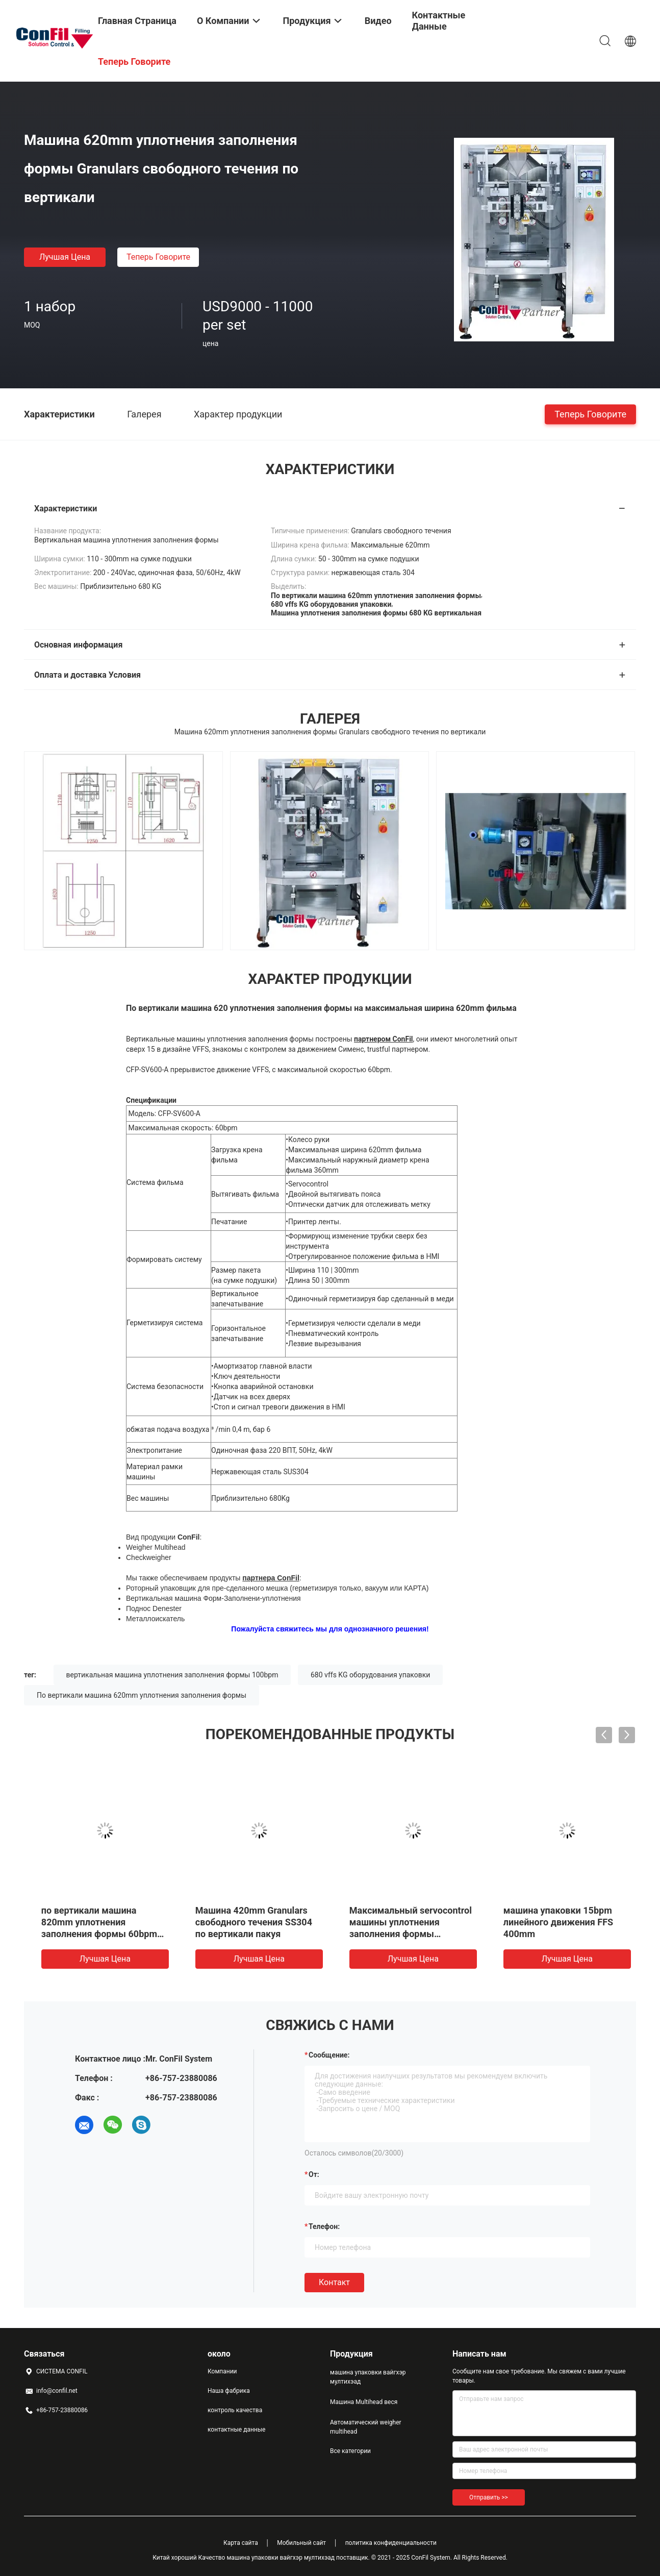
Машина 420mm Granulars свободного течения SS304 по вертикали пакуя (555, 1922)
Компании (222, 2371)
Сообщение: (329, 2055)
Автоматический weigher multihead (365, 2427)
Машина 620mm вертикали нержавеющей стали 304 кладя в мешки (248, 1922)
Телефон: (324, 2226)
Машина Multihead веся (363, 2402)
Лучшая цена (64, 257)
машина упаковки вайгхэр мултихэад (368, 2377)
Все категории (350, 2451)
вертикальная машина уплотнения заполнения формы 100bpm (172, 1675)
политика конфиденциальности (391, 2542)
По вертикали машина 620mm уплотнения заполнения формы (141, 1695)
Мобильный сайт (301, 2542)
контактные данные (236, 2429)
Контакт (334, 2282)
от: (314, 2174)
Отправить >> (488, 2497)
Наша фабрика (229, 2390)
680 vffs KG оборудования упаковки (370, 1675)
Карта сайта (240, 2542)
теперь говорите (158, 257)
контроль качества (235, 2410)
